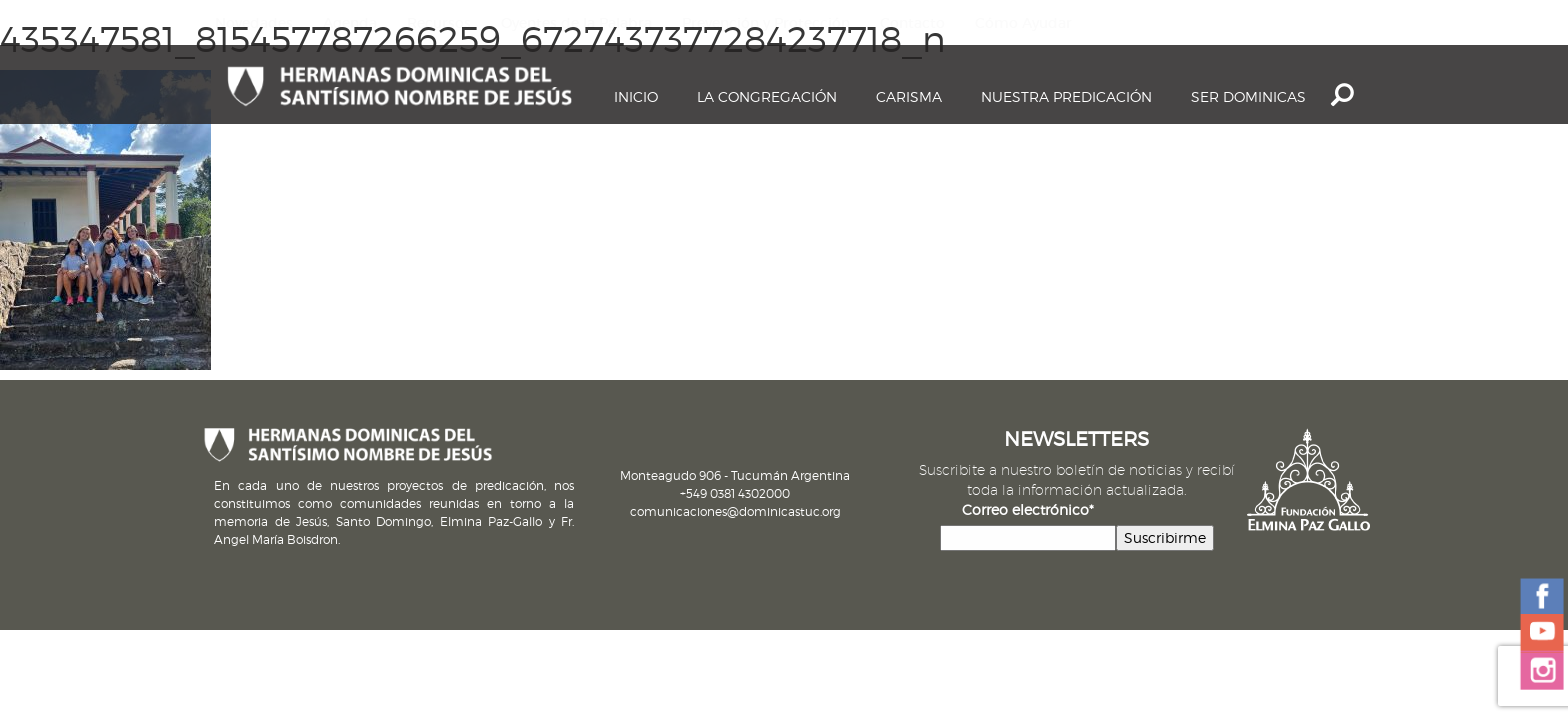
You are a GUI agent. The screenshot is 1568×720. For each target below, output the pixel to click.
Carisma (909, 96)
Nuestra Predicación (1066, 96)
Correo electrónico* (1028, 509)
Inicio (636, 96)
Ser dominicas (1248, 96)
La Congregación (767, 96)
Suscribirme (1165, 537)
